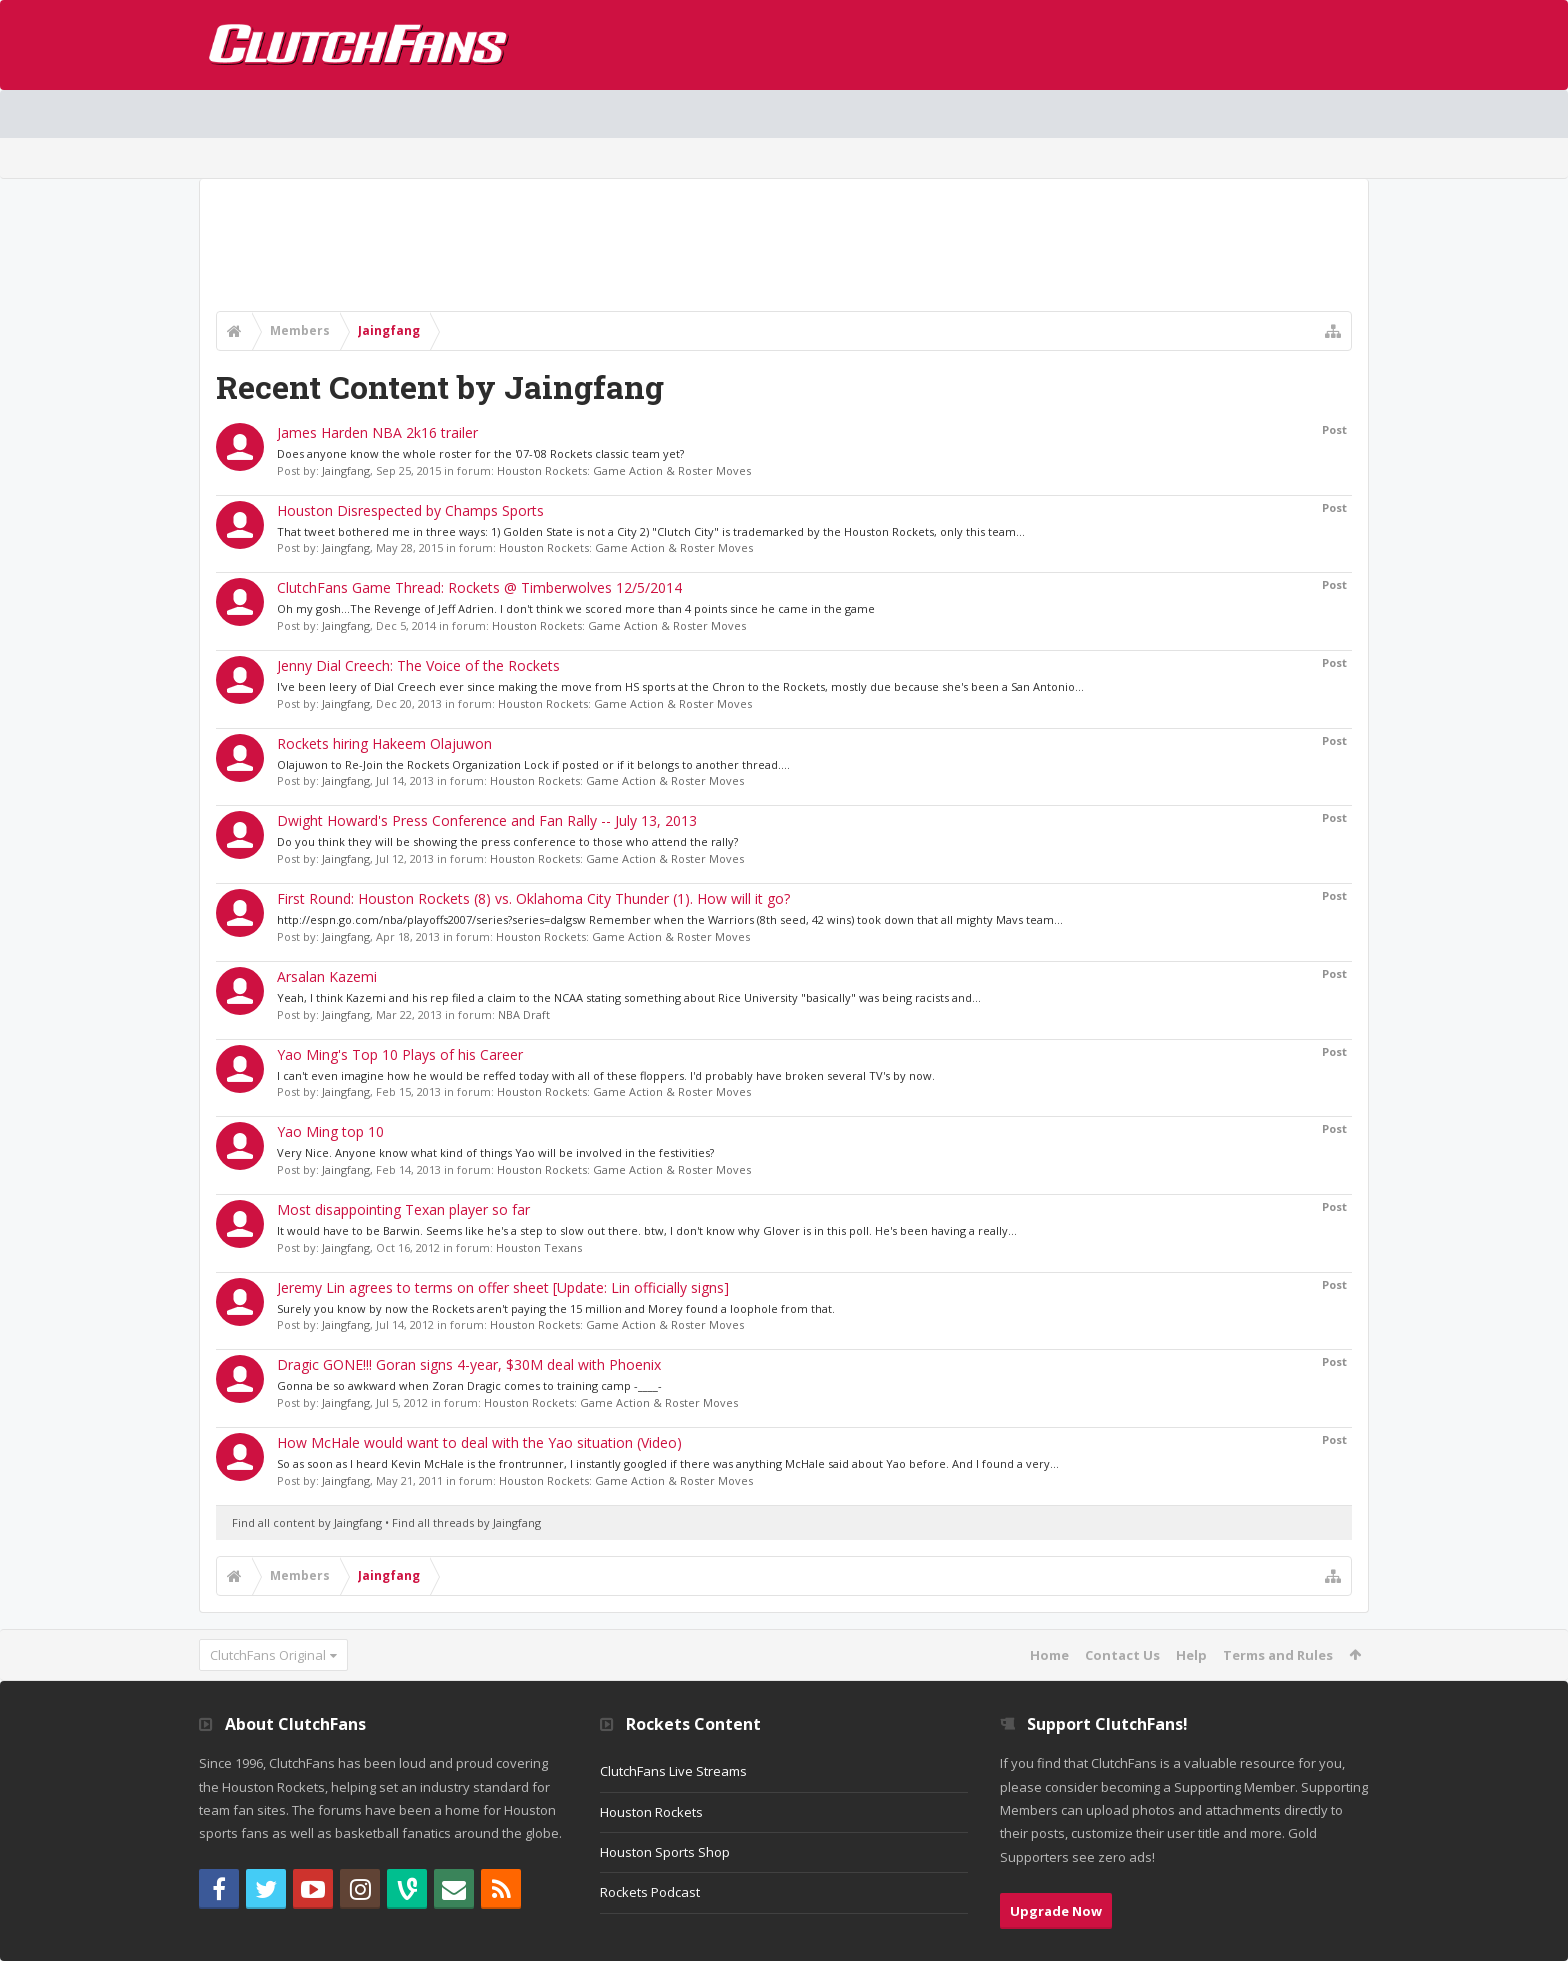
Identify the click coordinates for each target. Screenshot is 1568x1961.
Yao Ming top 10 (330, 1131)
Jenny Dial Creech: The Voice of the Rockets (418, 665)
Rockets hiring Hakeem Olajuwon (384, 743)
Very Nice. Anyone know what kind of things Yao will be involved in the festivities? (495, 1152)
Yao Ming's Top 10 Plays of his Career (400, 1054)
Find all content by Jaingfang (307, 1522)
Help (1191, 1655)
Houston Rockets (651, 1812)
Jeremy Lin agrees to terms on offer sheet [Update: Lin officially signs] (503, 1287)
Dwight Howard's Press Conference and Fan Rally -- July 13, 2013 (487, 820)
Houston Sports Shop (665, 1852)
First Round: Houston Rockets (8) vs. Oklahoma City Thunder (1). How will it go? (533, 898)
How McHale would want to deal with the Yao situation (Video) (479, 1442)
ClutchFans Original (268, 1655)
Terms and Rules (1278, 1655)
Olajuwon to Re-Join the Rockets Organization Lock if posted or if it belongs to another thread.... (533, 764)
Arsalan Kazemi (327, 976)
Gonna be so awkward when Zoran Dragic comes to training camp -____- (469, 1385)
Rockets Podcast (650, 1892)
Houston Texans (539, 1247)
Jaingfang (346, 470)
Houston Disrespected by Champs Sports (410, 510)
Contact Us (1122, 1655)
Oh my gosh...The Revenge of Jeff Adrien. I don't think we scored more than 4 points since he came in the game (576, 608)
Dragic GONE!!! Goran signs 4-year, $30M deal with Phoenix (469, 1364)
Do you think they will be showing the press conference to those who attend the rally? (507, 841)
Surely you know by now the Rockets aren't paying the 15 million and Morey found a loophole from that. (556, 1308)
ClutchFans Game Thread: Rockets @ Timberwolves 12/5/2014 (479, 587)
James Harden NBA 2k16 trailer (377, 432)
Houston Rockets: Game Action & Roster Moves (624, 470)
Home (1049, 1655)
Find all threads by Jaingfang (466, 1522)
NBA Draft (524, 1014)
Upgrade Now (1056, 1911)
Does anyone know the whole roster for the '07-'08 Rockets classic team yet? (480, 453)
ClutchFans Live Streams (673, 1771)
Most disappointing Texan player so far (403, 1209)
